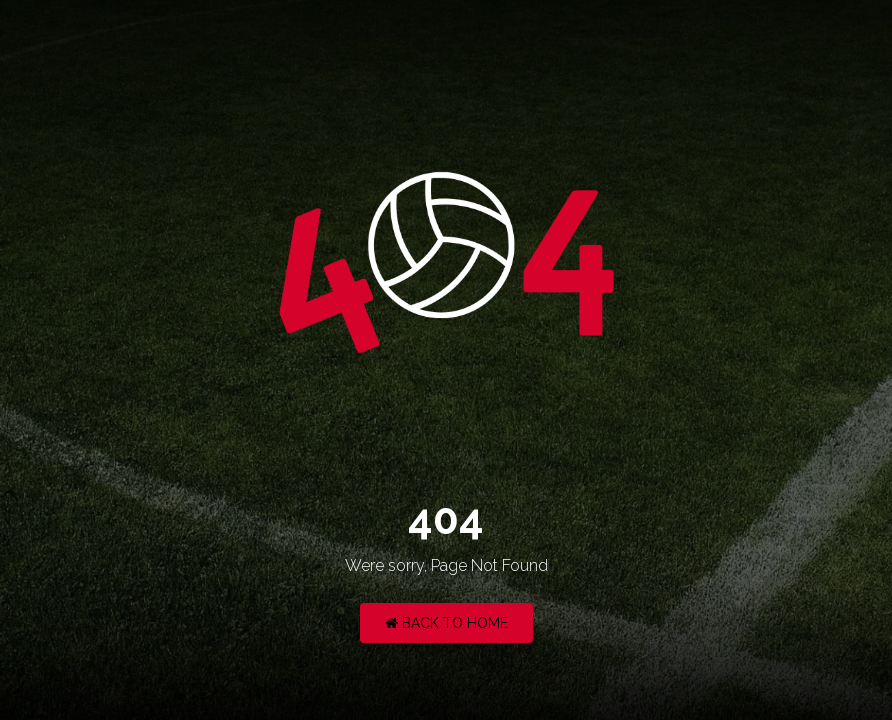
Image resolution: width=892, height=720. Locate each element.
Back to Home (446, 623)
